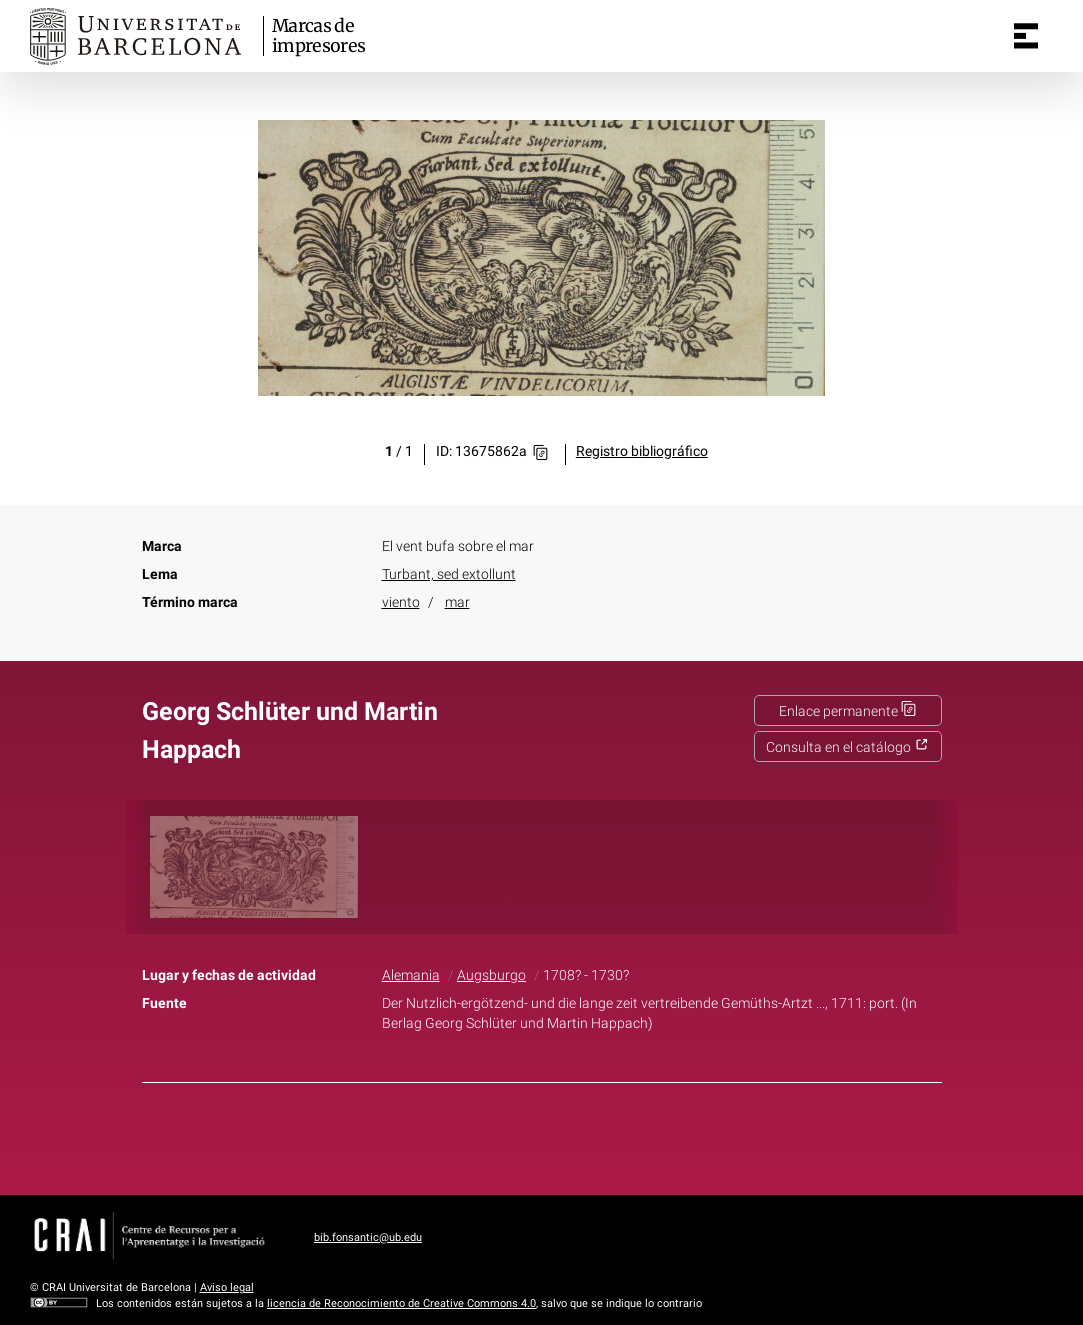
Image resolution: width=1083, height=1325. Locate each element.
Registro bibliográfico (642, 451)
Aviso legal (227, 1287)
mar (457, 602)
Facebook (485, 1135)
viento (401, 602)
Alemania (411, 975)
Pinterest (576, 1135)
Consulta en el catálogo (847, 747)
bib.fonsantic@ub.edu (368, 1237)
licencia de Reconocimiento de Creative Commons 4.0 (401, 1303)
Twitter (531, 1135)
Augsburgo (491, 975)
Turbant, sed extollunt (449, 574)
